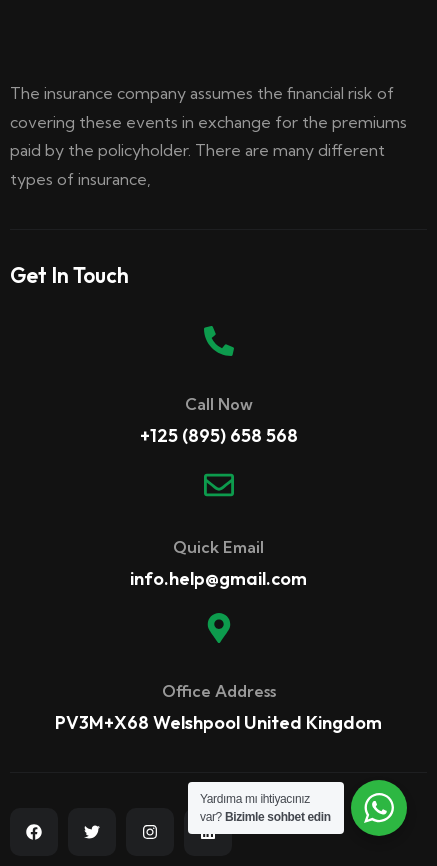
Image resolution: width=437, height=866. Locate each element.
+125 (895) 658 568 (219, 435)
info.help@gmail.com (218, 578)
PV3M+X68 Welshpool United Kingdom (218, 722)
